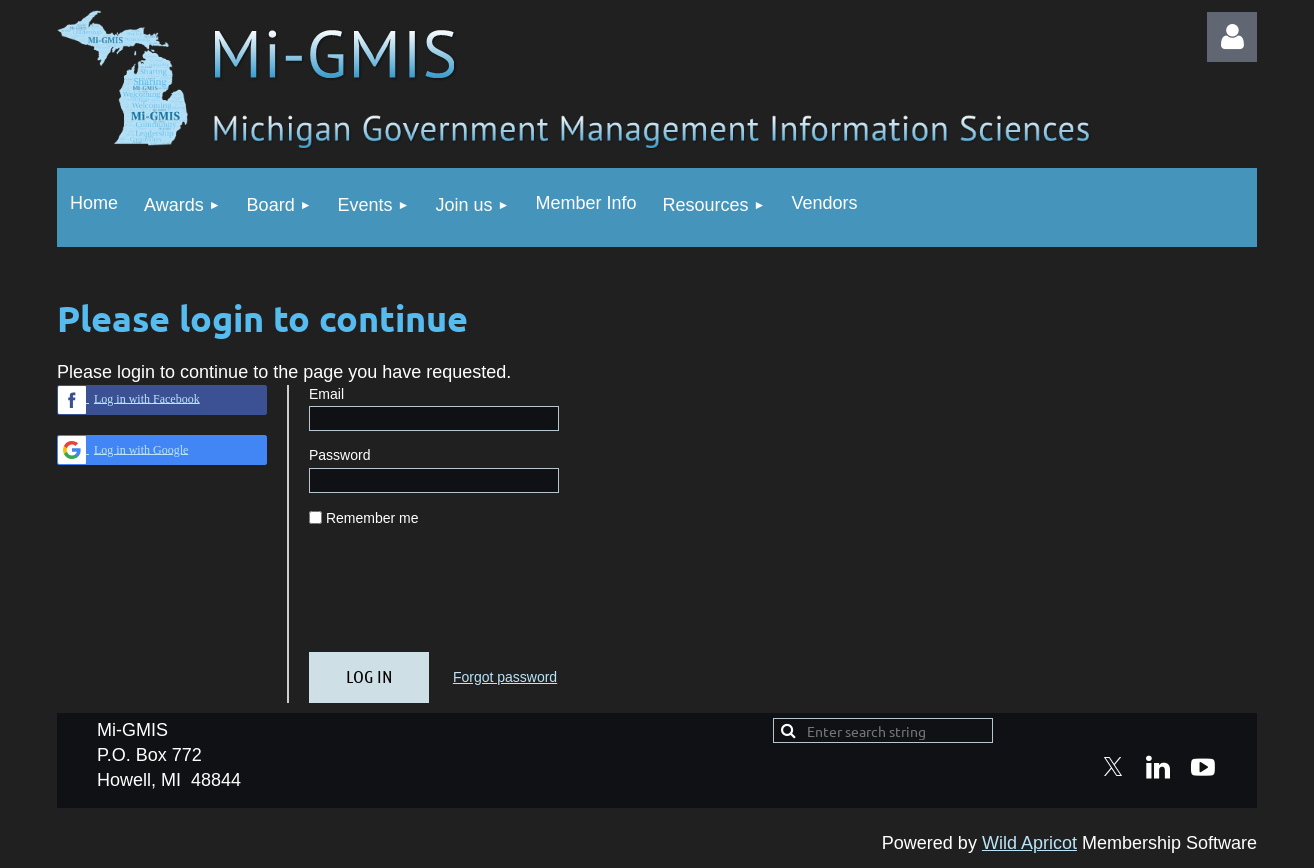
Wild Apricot (1029, 843)
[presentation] (461, 598)
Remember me (372, 518)
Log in (1232, 37)
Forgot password (505, 677)
